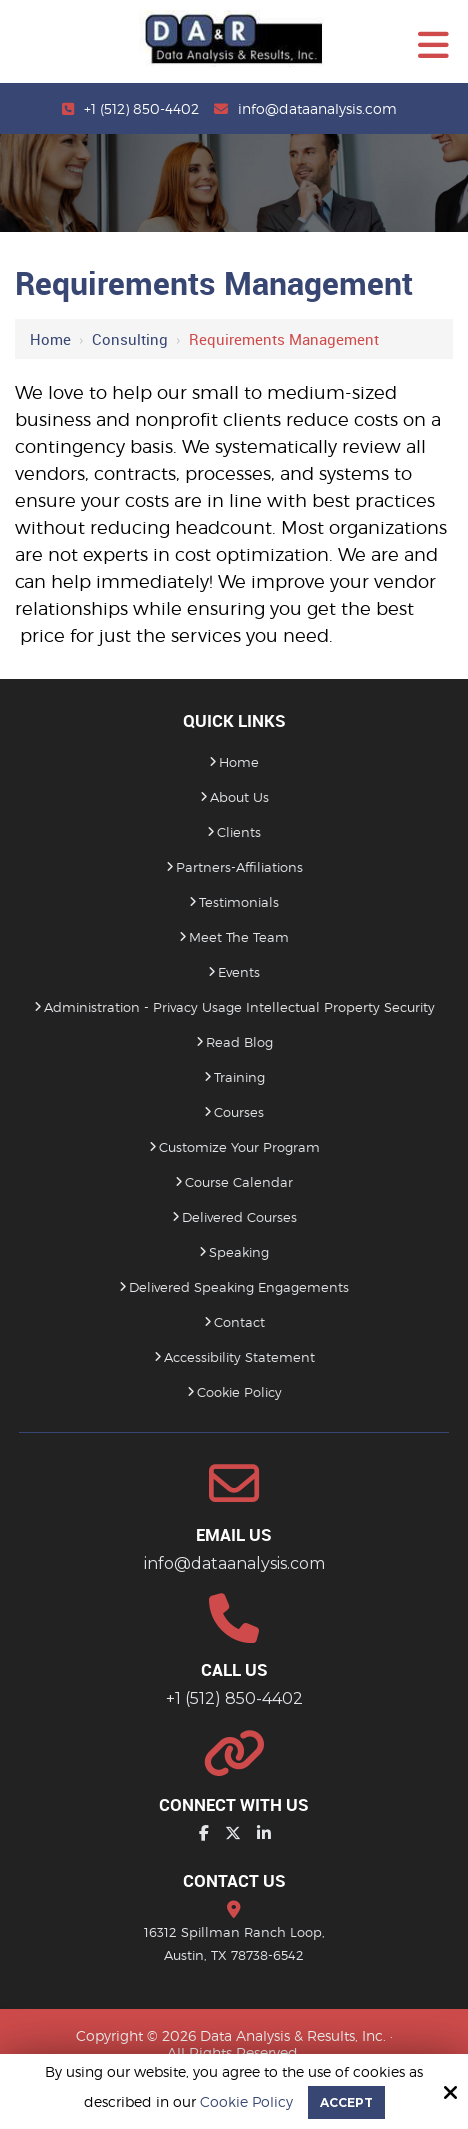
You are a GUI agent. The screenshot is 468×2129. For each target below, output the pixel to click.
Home (50, 339)
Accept (346, 2102)
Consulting (130, 339)
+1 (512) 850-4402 (141, 108)
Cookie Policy (246, 2102)
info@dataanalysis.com (317, 108)
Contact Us (234, 1880)
